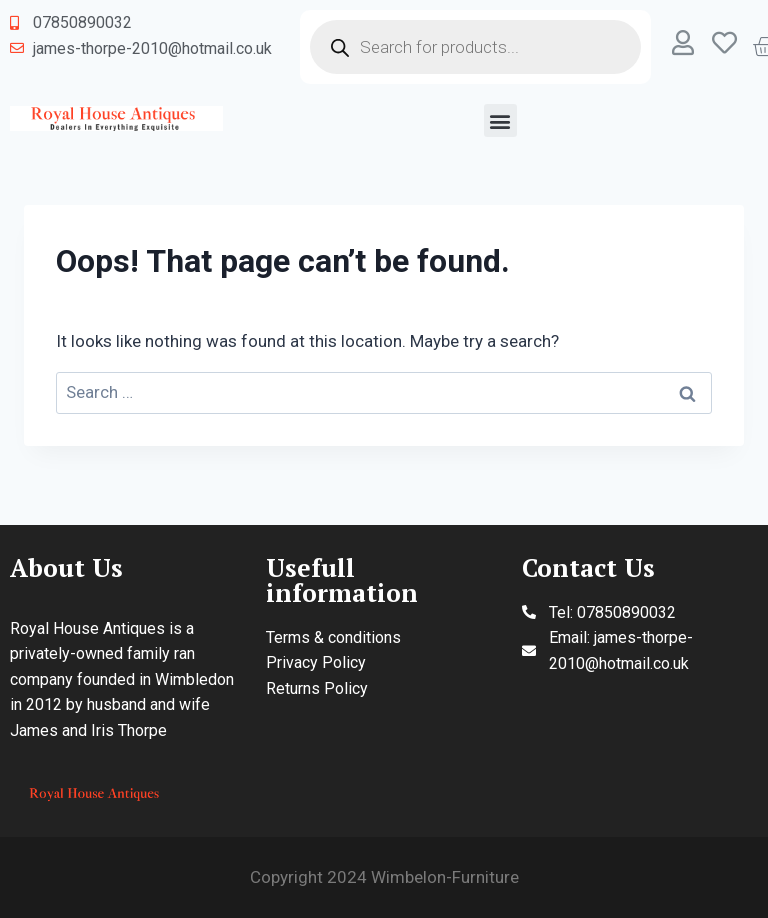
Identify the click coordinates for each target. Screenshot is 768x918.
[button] (500, 120)
